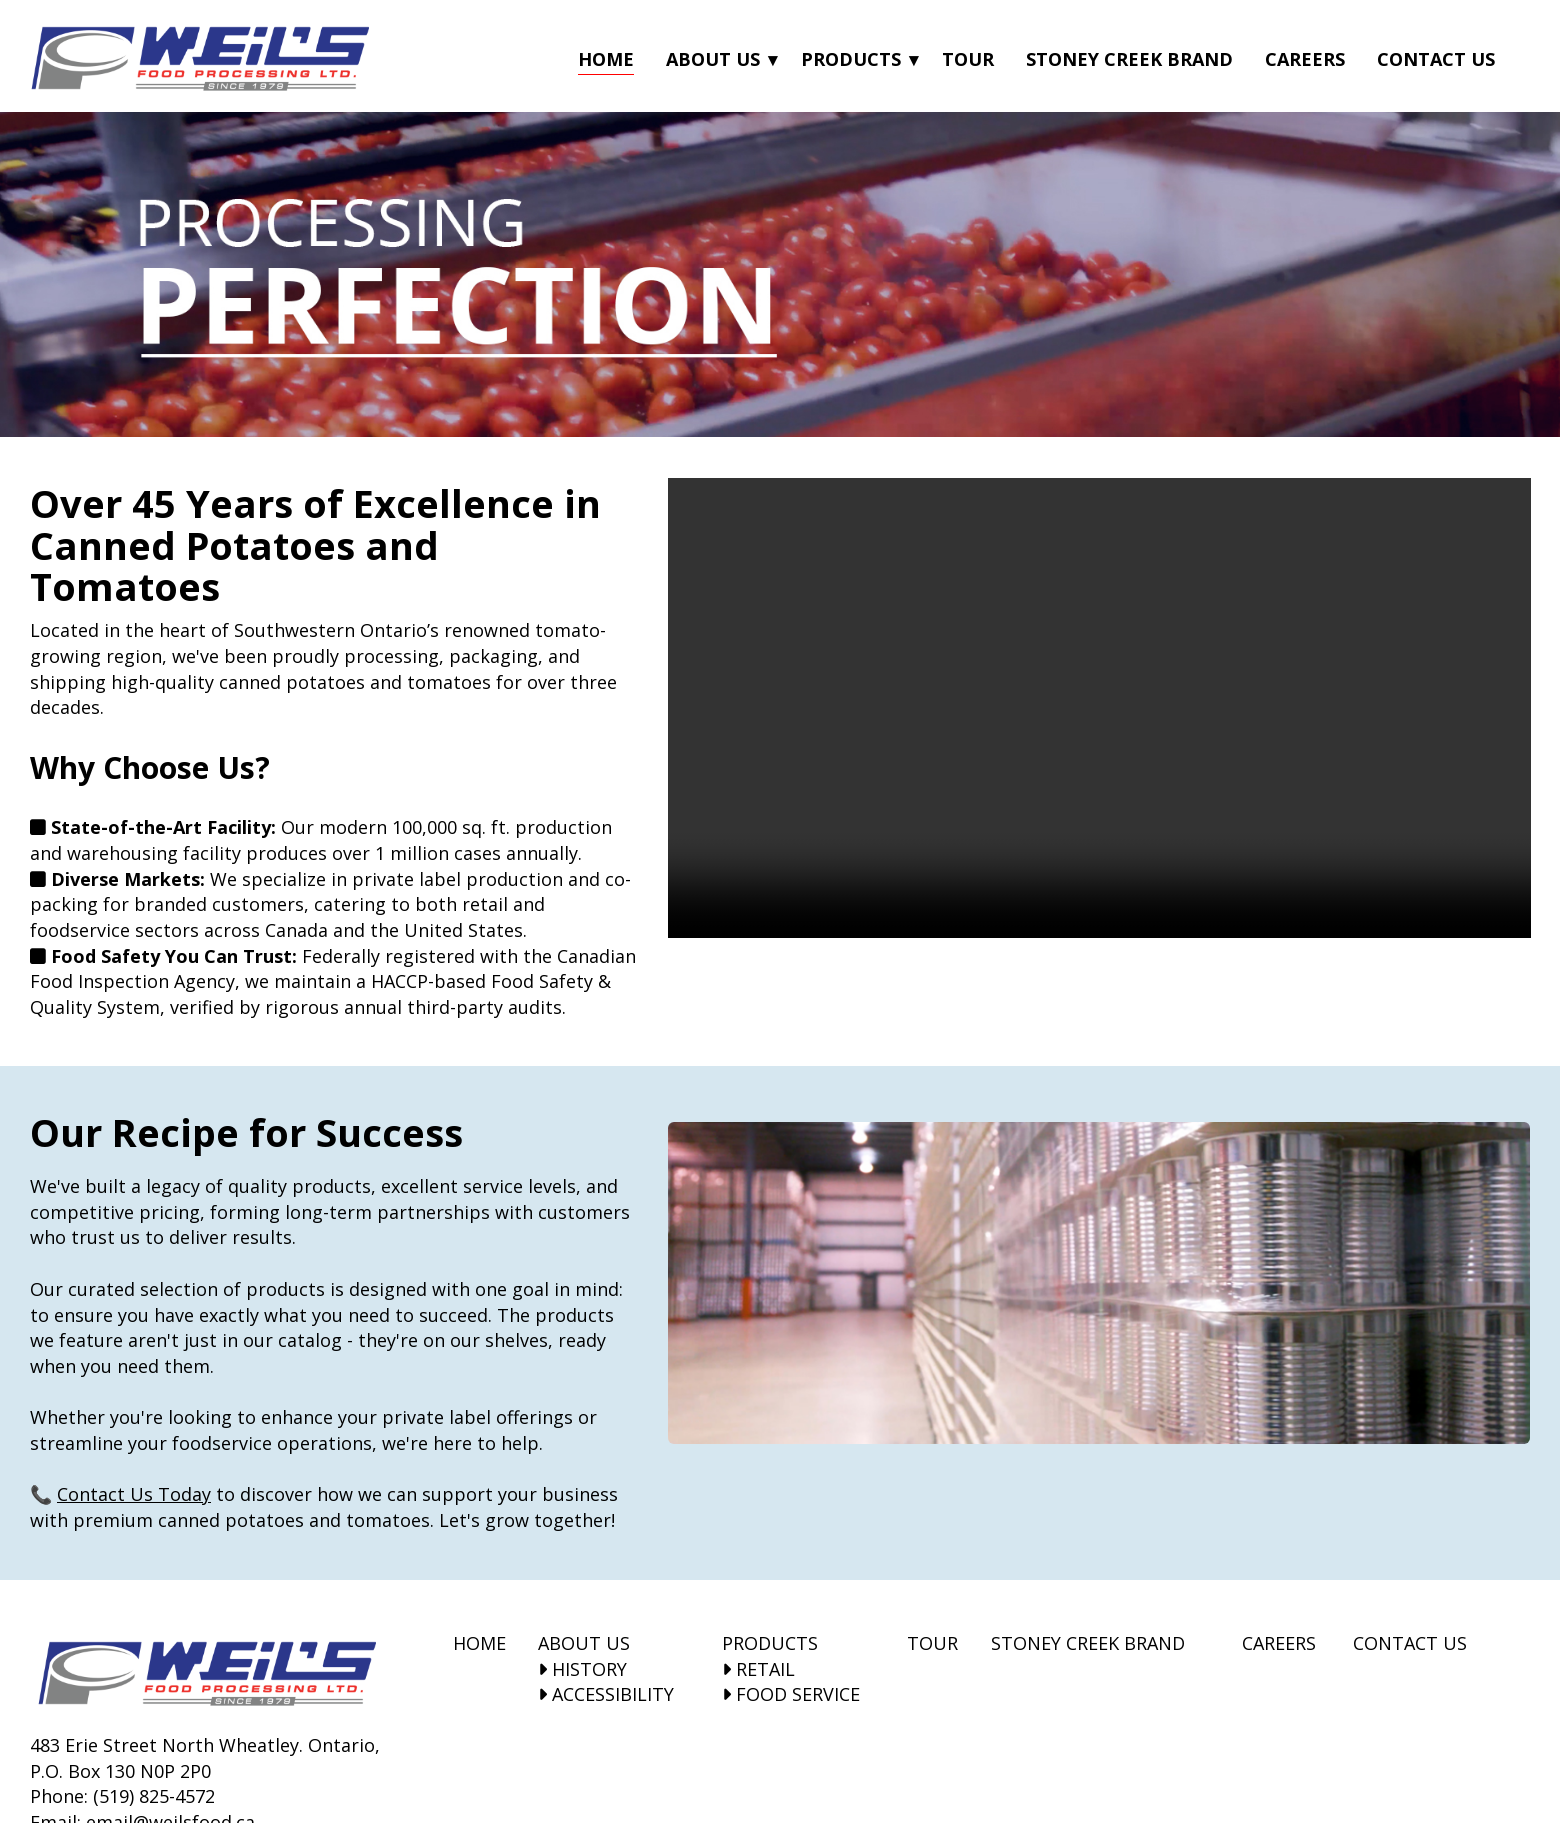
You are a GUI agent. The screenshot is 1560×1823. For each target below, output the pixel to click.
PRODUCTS (770, 1643)
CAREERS (1279, 1643)
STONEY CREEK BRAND (1088, 1643)
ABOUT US (584, 1643)
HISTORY (582, 1669)
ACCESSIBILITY (606, 1694)
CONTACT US (1410, 1643)
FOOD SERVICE (791, 1694)
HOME (479, 1643)
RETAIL (758, 1669)
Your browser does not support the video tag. (1099, 708)
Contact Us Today (134, 1494)
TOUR (932, 1643)
